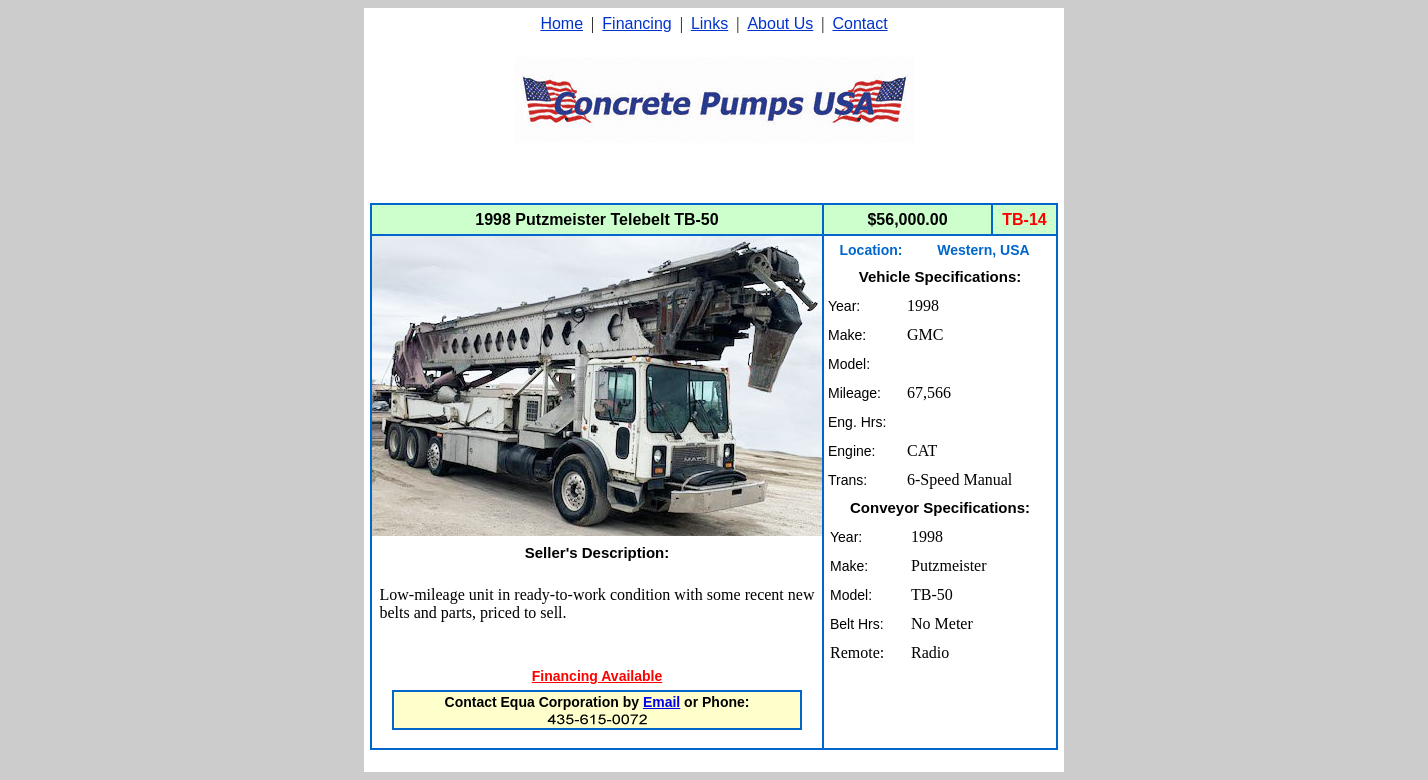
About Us (780, 23)
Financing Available (597, 676)
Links (709, 23)
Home (561, 23)
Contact (859, 23)
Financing (636, 23)
